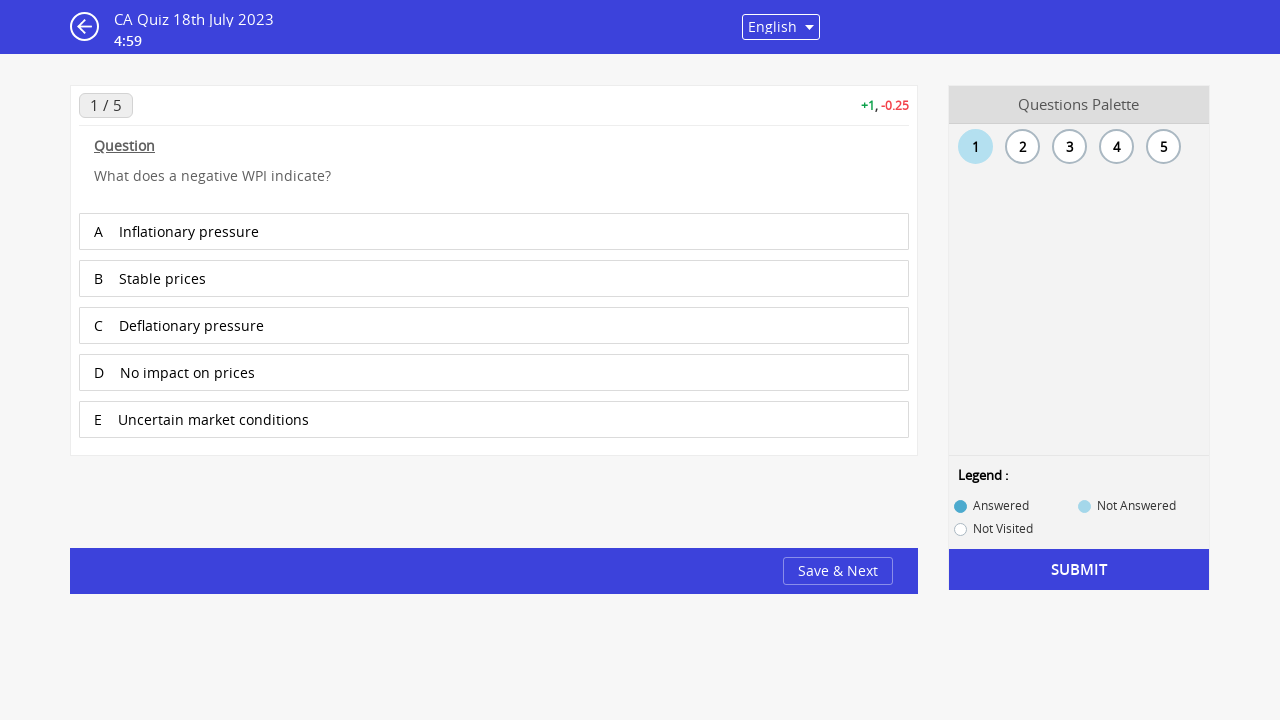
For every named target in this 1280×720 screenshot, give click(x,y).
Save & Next (838, 570)
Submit (1079, 569)
